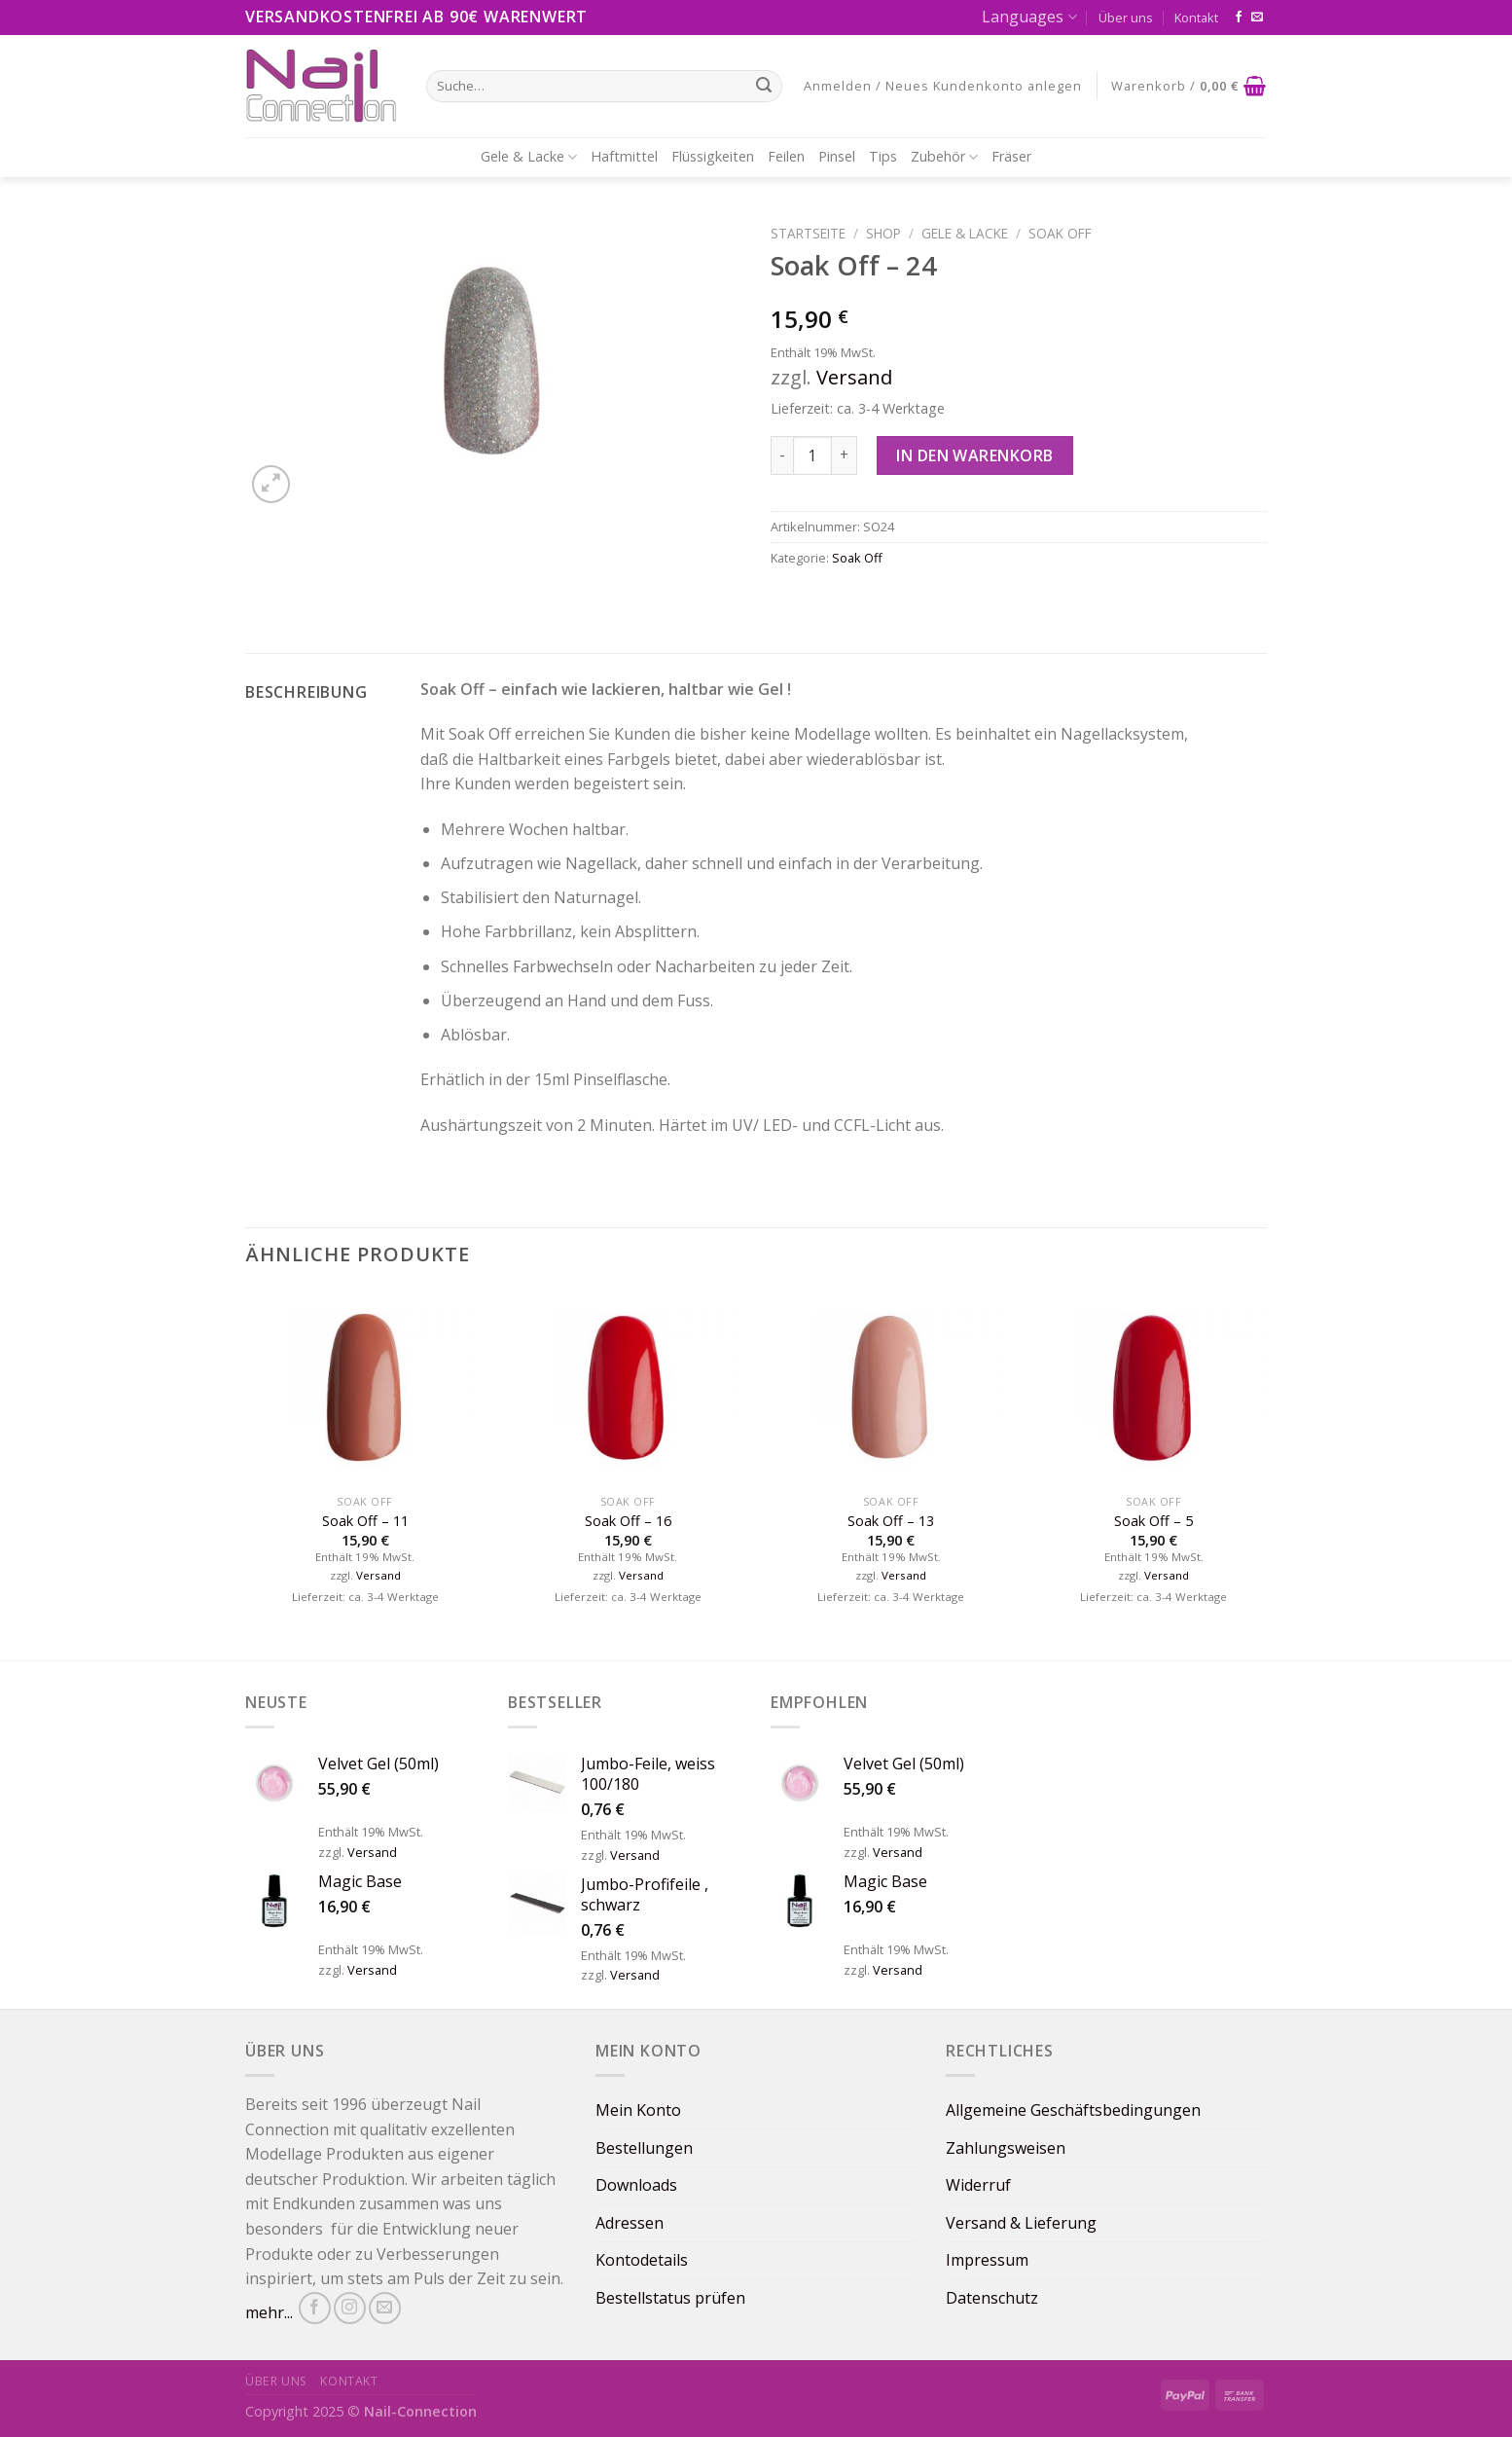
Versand (854, 377)
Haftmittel (624, 156)
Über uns (1125, 17)
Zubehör (944, 156)
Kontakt (1196, 17)
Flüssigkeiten (712, 156)
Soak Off (1060, 233)
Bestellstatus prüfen (670, 2298)
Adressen (629, 2223)
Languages (1029, 16)
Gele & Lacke (529, 156)
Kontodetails (641, 2260)
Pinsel (836, 156)
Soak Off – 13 (890, 1521)
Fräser (1011, 156)
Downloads (636, 2185)
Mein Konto (638, 2110)
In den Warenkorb (975, 455)
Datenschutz (992, 2298)
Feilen (786, 156)
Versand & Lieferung (1021, 2223)
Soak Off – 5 (1153, 1521)
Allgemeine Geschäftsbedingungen (1073, 2110)
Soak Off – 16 (628, 1521)
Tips (883, 156)
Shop (883, 233)
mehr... (269, 2312)
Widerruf (978, 2185)
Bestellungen (644, 2148)
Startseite (808, 233)
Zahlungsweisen (1005, 2148)
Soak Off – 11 (365, 1521)
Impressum (987, 2260)
